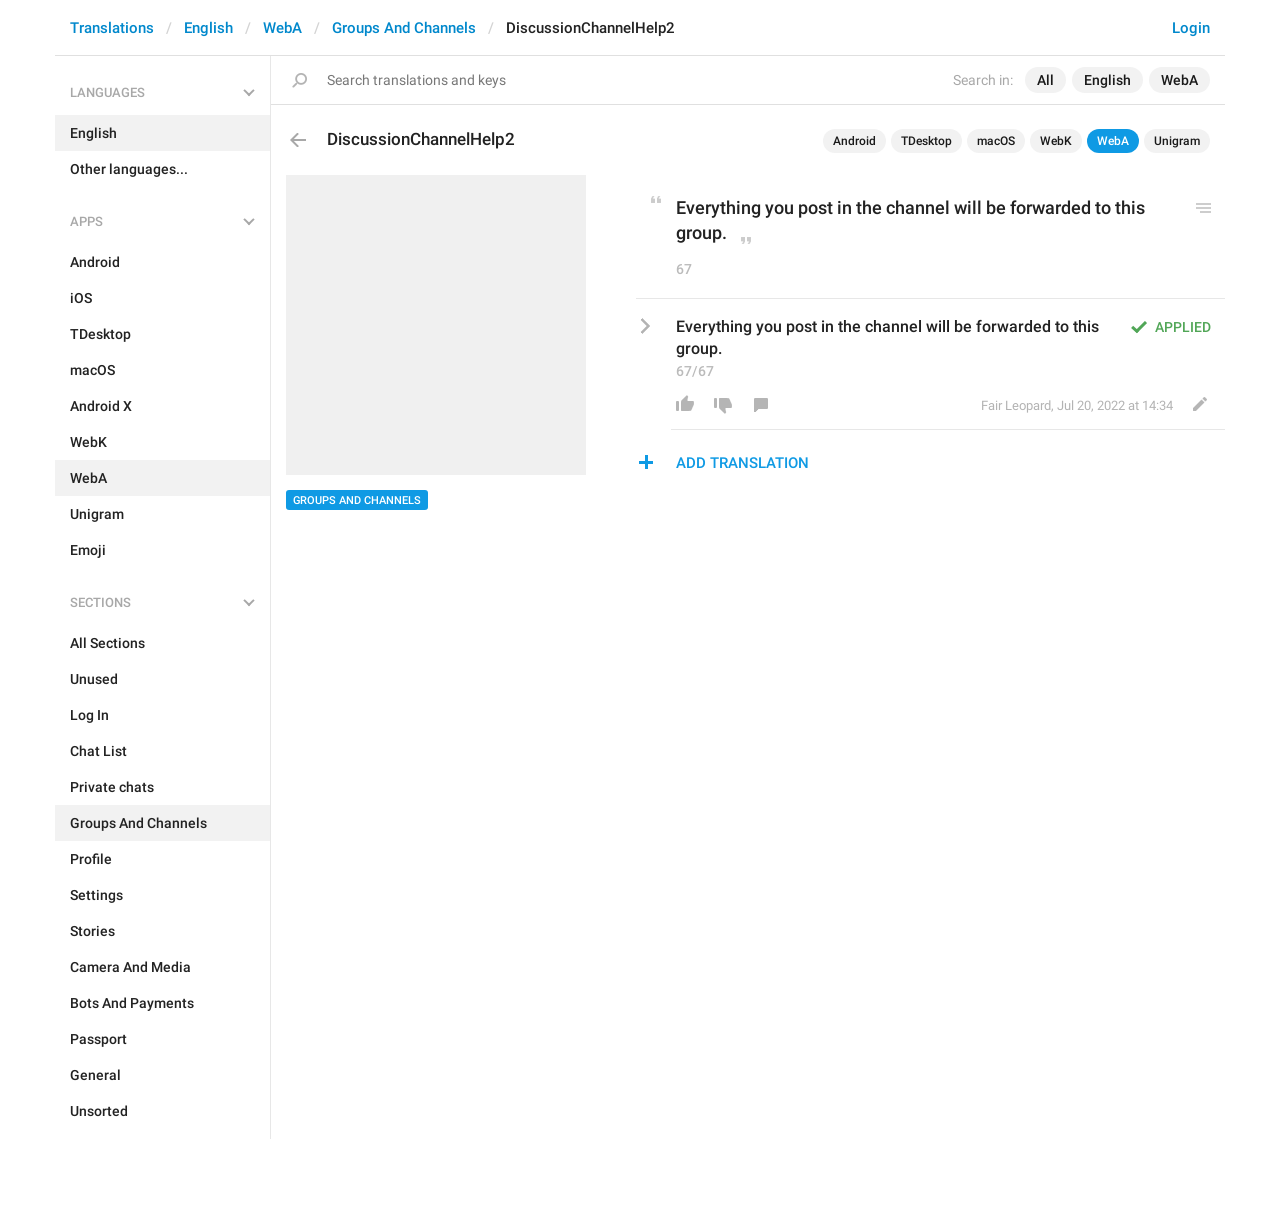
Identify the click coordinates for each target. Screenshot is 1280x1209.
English (208, 28)
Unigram (1177, 141)
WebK (1056, 141)
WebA (282, 28)
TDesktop (926, 141)
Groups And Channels (404, 28)
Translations (112, 28)
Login (1191, 28)
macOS (996, 141)
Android (854, 141)
